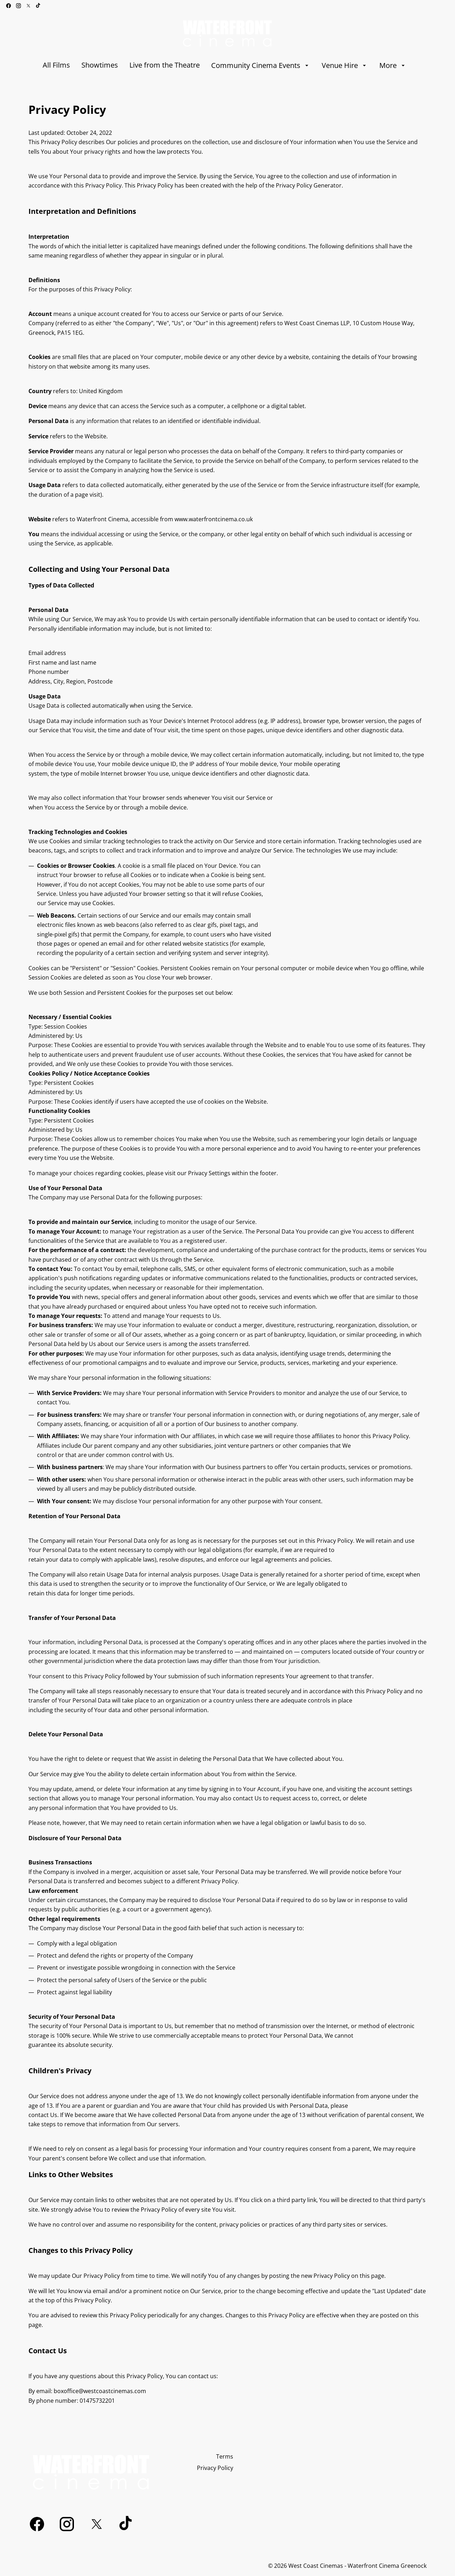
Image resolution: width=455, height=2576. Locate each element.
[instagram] (18, 6)
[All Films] (56, 65)
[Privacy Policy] (215, 2468)
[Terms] (224, 2456)
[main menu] (225, 65)
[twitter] (28, 6)
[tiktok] (38, 6)
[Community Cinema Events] (260, 65)
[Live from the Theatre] (164, 65)
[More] (393, 65)
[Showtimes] (99, 65)
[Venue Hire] (345, 65)
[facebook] (8, 6)
